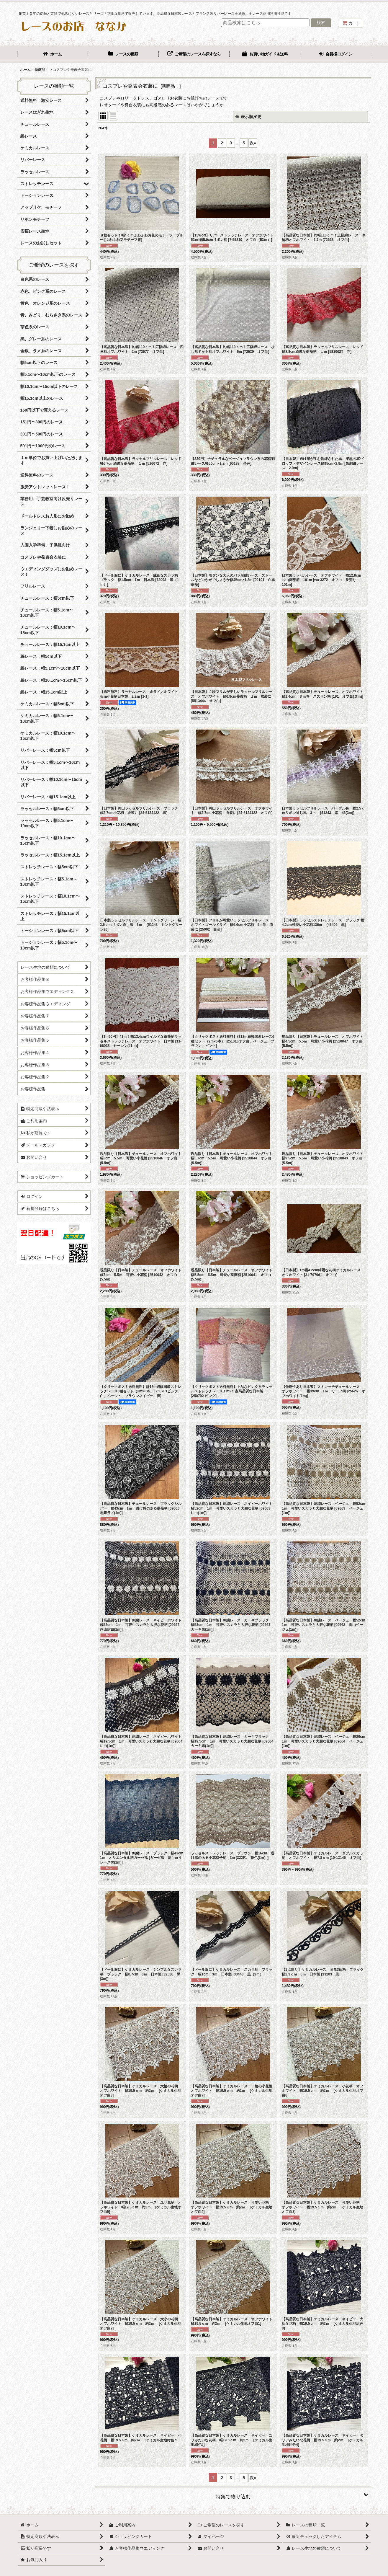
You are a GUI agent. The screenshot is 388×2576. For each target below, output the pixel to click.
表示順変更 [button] (248, 116)
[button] (233, 2494)
